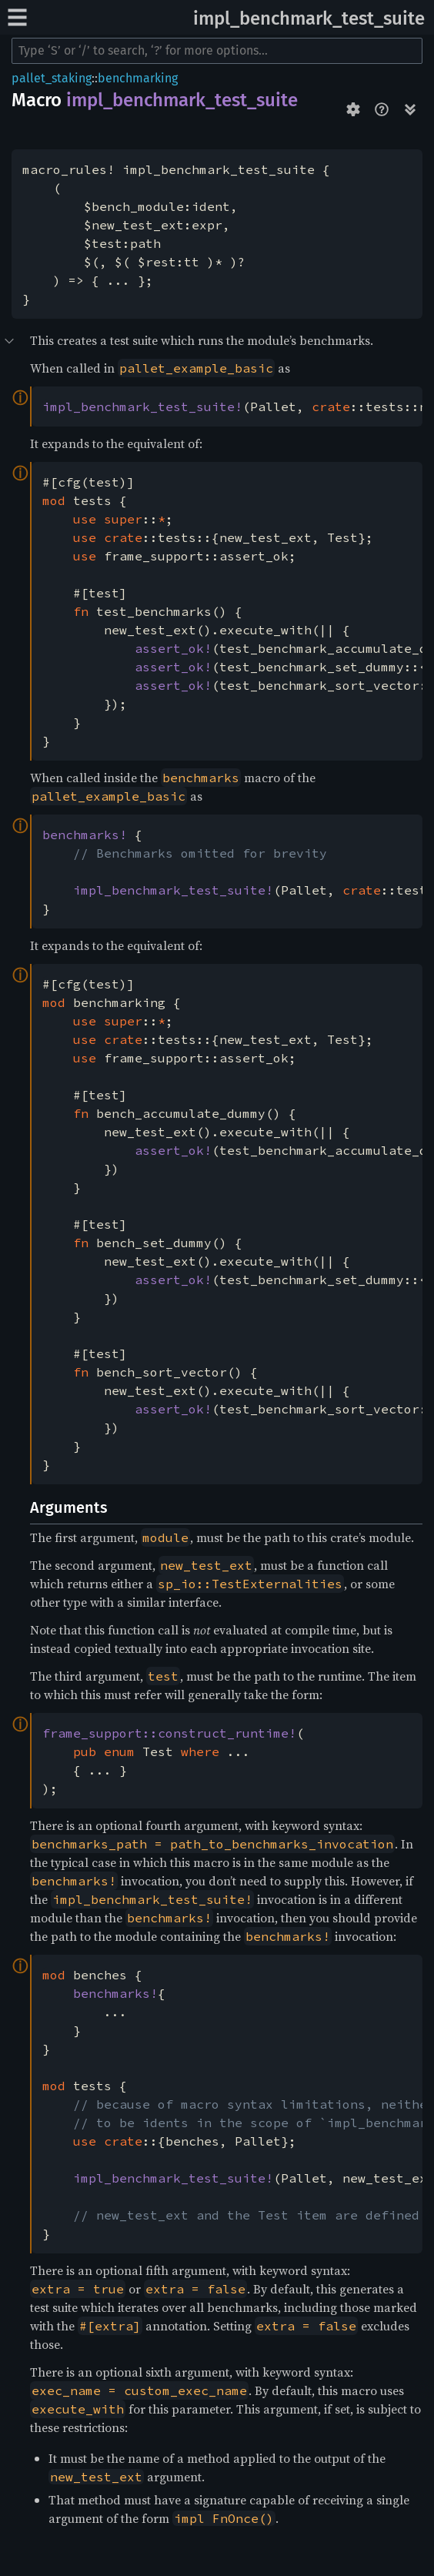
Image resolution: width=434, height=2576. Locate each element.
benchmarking (138, 78)
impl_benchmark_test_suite (309, 18)
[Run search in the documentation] (217, 51)
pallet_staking (52, 78)
